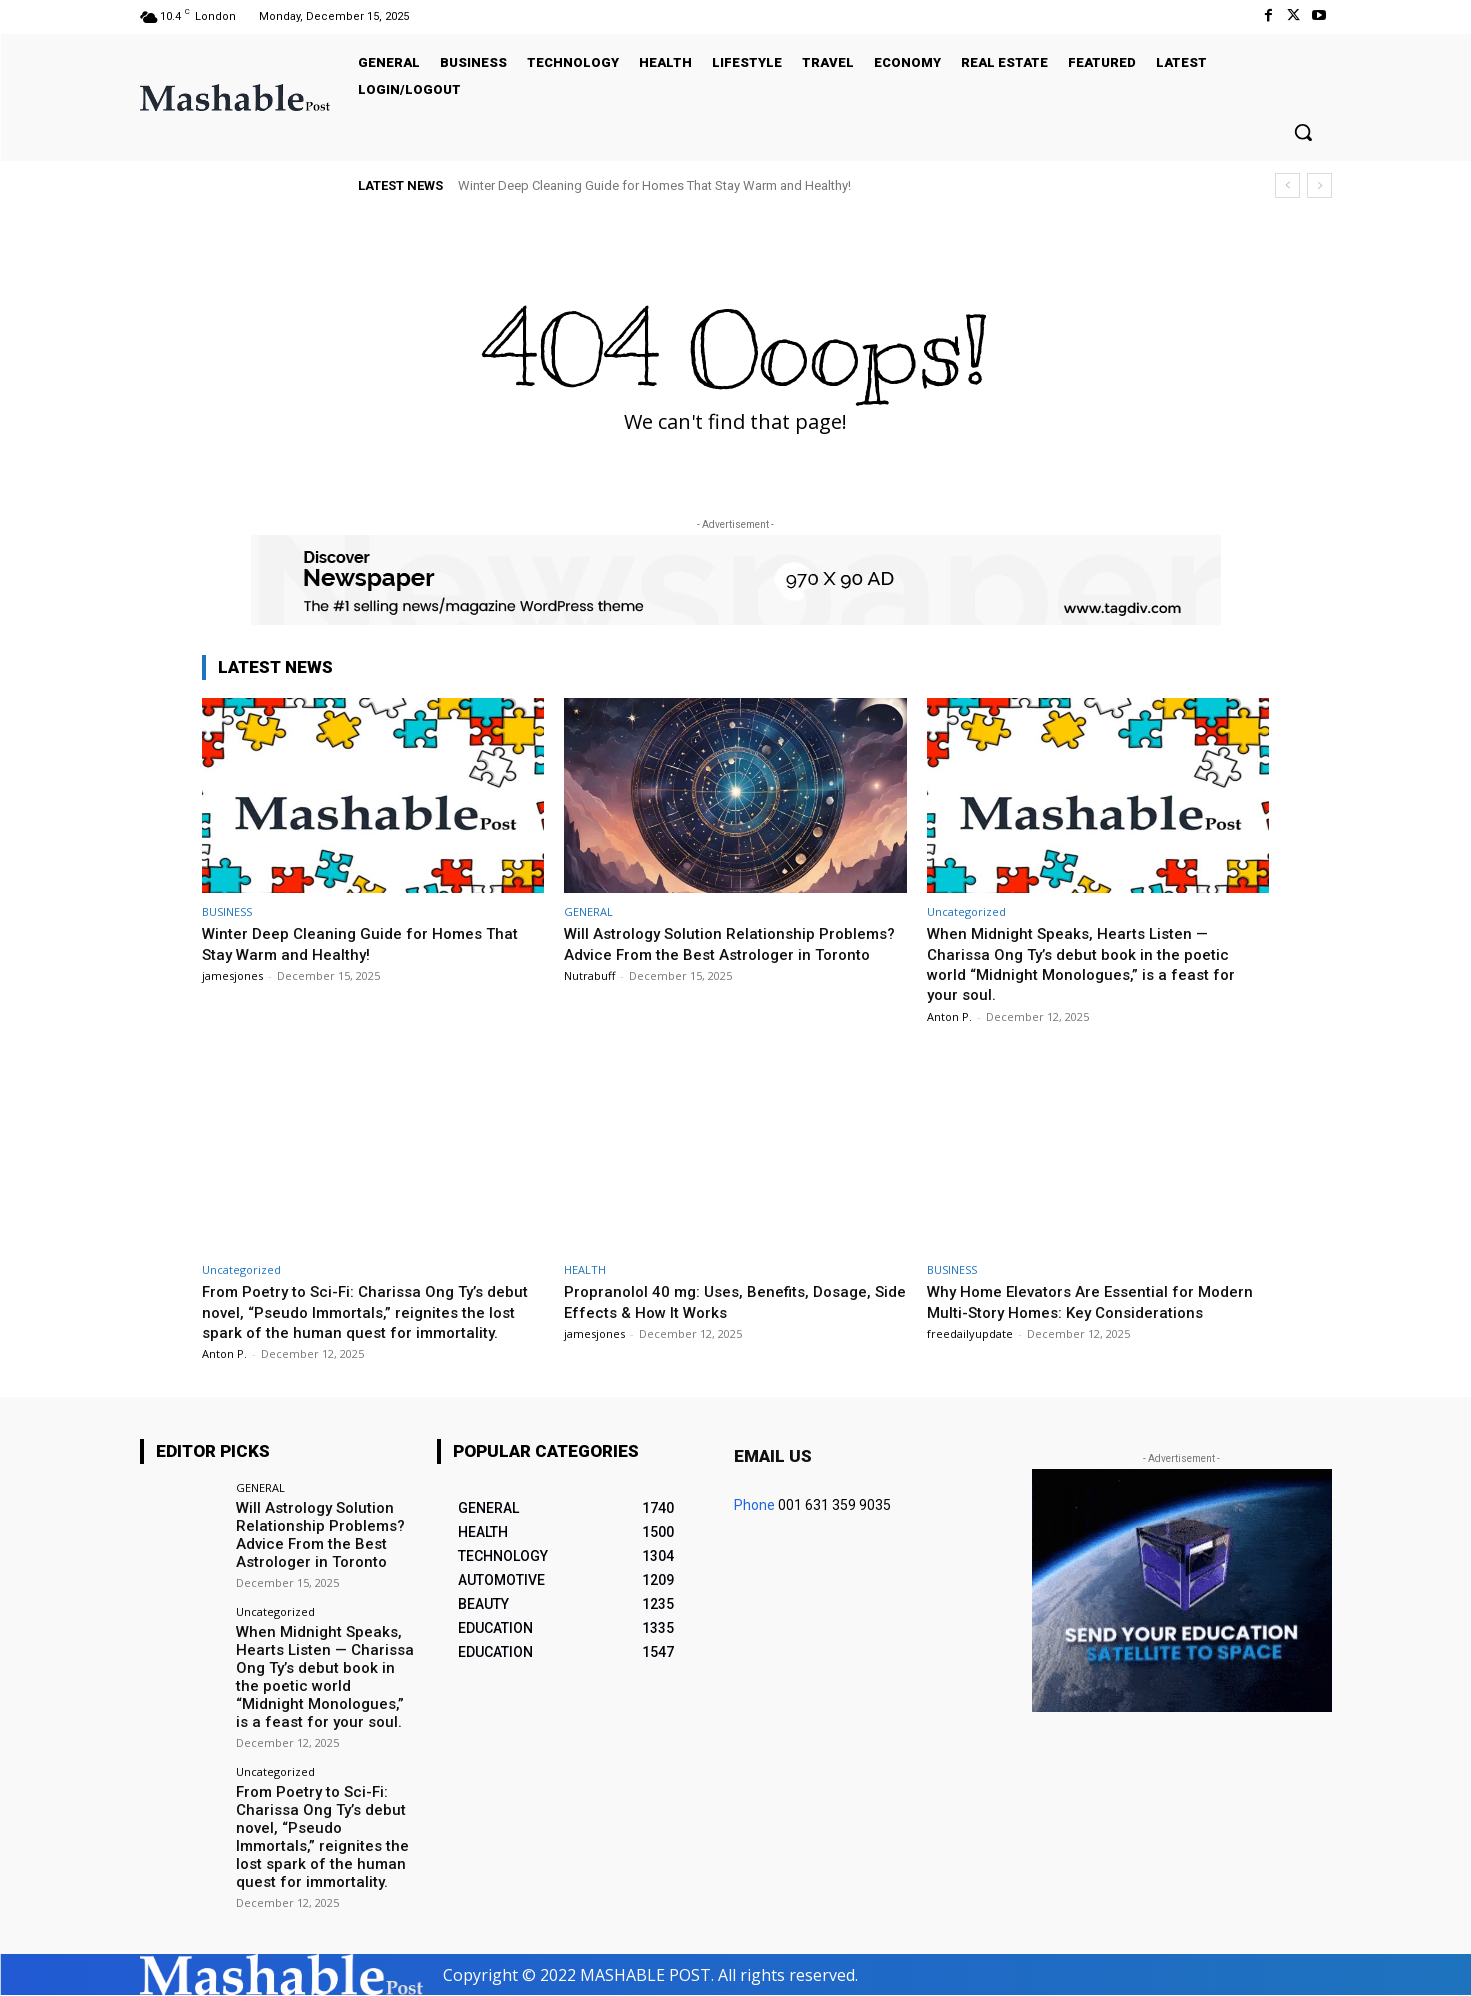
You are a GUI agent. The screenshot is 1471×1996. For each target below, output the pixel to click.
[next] (1319, 185)
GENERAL (588, 911)
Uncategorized (966, 911)
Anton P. (949, 1016)
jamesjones (232, 975)
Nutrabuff (589, 995)
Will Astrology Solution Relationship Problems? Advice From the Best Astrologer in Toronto (733, 953)
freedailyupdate (970, 1353)
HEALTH (585, 1269)
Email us (773, 1477)
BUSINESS (227, 911)
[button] (1303, 132)
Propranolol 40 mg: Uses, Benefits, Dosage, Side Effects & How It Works (730, 1301)
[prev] (1287, 185)
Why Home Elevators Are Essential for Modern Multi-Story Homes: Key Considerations (1072, 1311)
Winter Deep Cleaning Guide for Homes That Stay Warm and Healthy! (654, 185)
